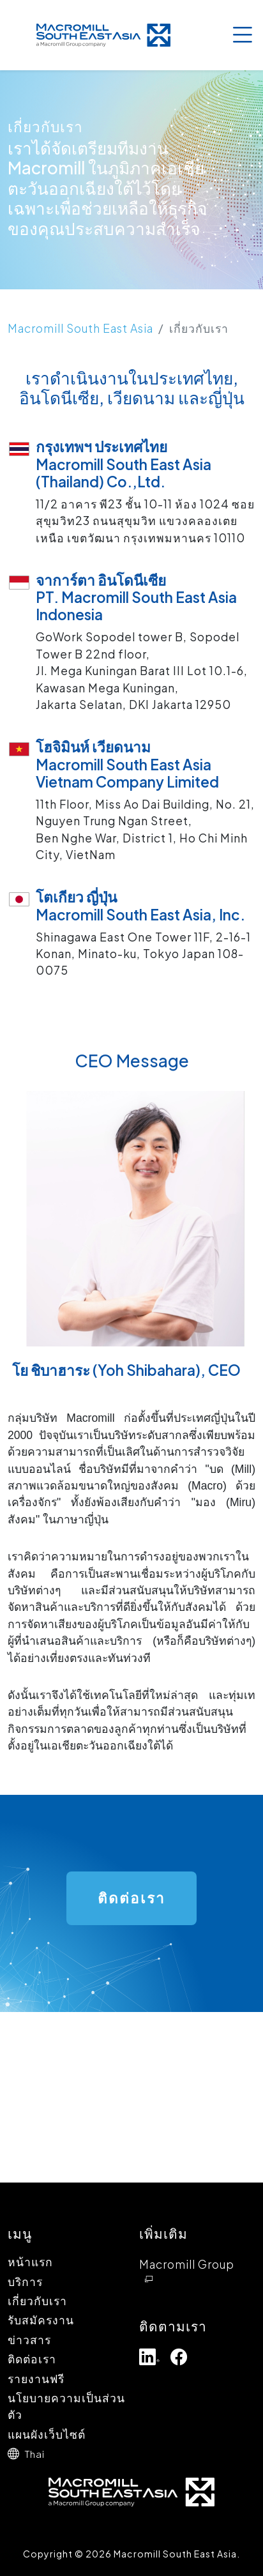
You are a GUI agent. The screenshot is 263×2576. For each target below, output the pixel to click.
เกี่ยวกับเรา (37, 2301)
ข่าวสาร (29, 2340)
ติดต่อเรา (32, 2359)
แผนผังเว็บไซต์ (47, 2434)
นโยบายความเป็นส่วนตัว (66, 2406)
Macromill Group (186, 2271)
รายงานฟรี (36, 2379)
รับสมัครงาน (41, 2320)
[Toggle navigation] (242, 35)
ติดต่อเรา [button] (131, 1898)
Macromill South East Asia (80, 328)
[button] (73, 2453)
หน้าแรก (30, 2262)
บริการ (25, 2282)
